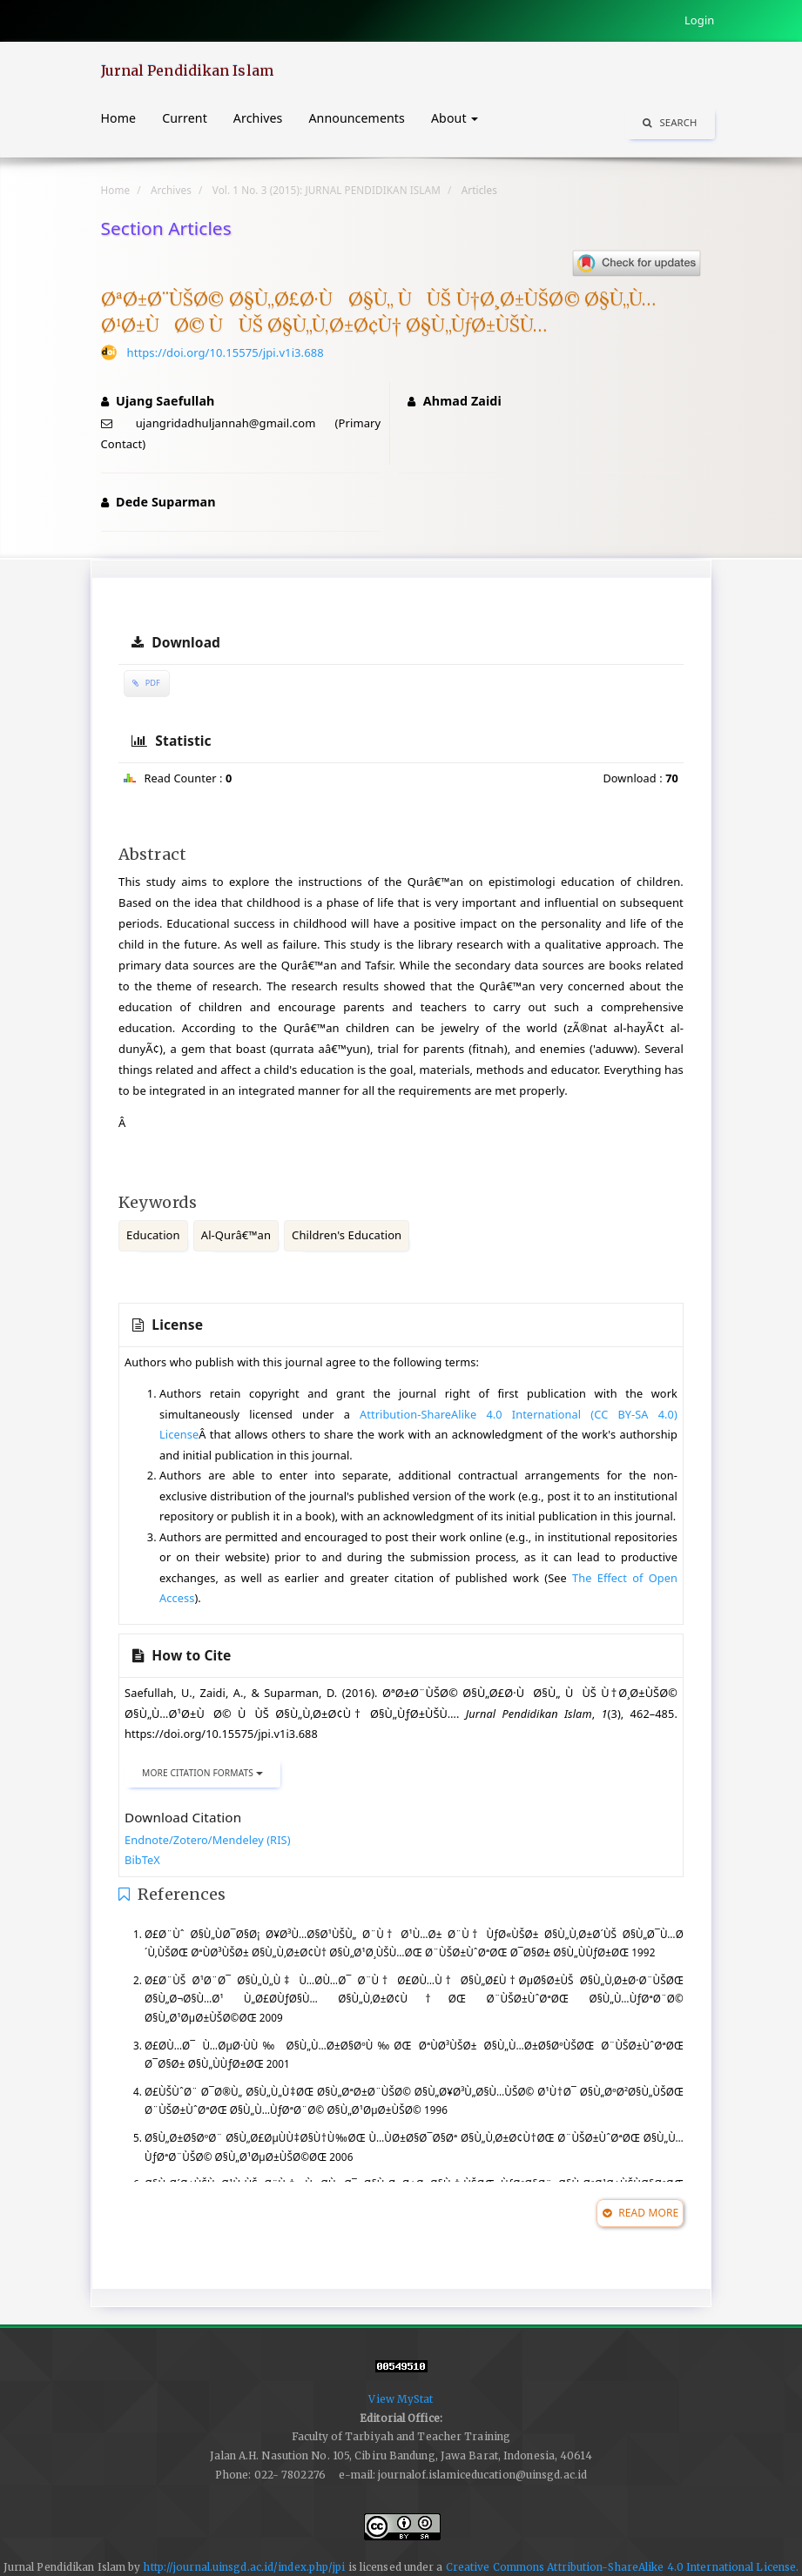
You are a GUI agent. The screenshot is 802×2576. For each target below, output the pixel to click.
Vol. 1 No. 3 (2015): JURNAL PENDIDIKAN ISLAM (326, 190)
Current (184, 118)
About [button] (454, 118)
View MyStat (400, 2398)
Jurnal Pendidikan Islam (187, 70)
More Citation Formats (202, 1773)
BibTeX (142, 1860)
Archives (258, 118)
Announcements (356, 118)
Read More (640, 2212)
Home (119, 118)
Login (699, 20)
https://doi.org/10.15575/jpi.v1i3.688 (225, 352)
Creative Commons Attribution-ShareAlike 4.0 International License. (622, 2566)
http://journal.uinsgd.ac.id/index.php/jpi (244, 2566)
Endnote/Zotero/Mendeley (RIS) (208, 1840)
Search (670, 122)
